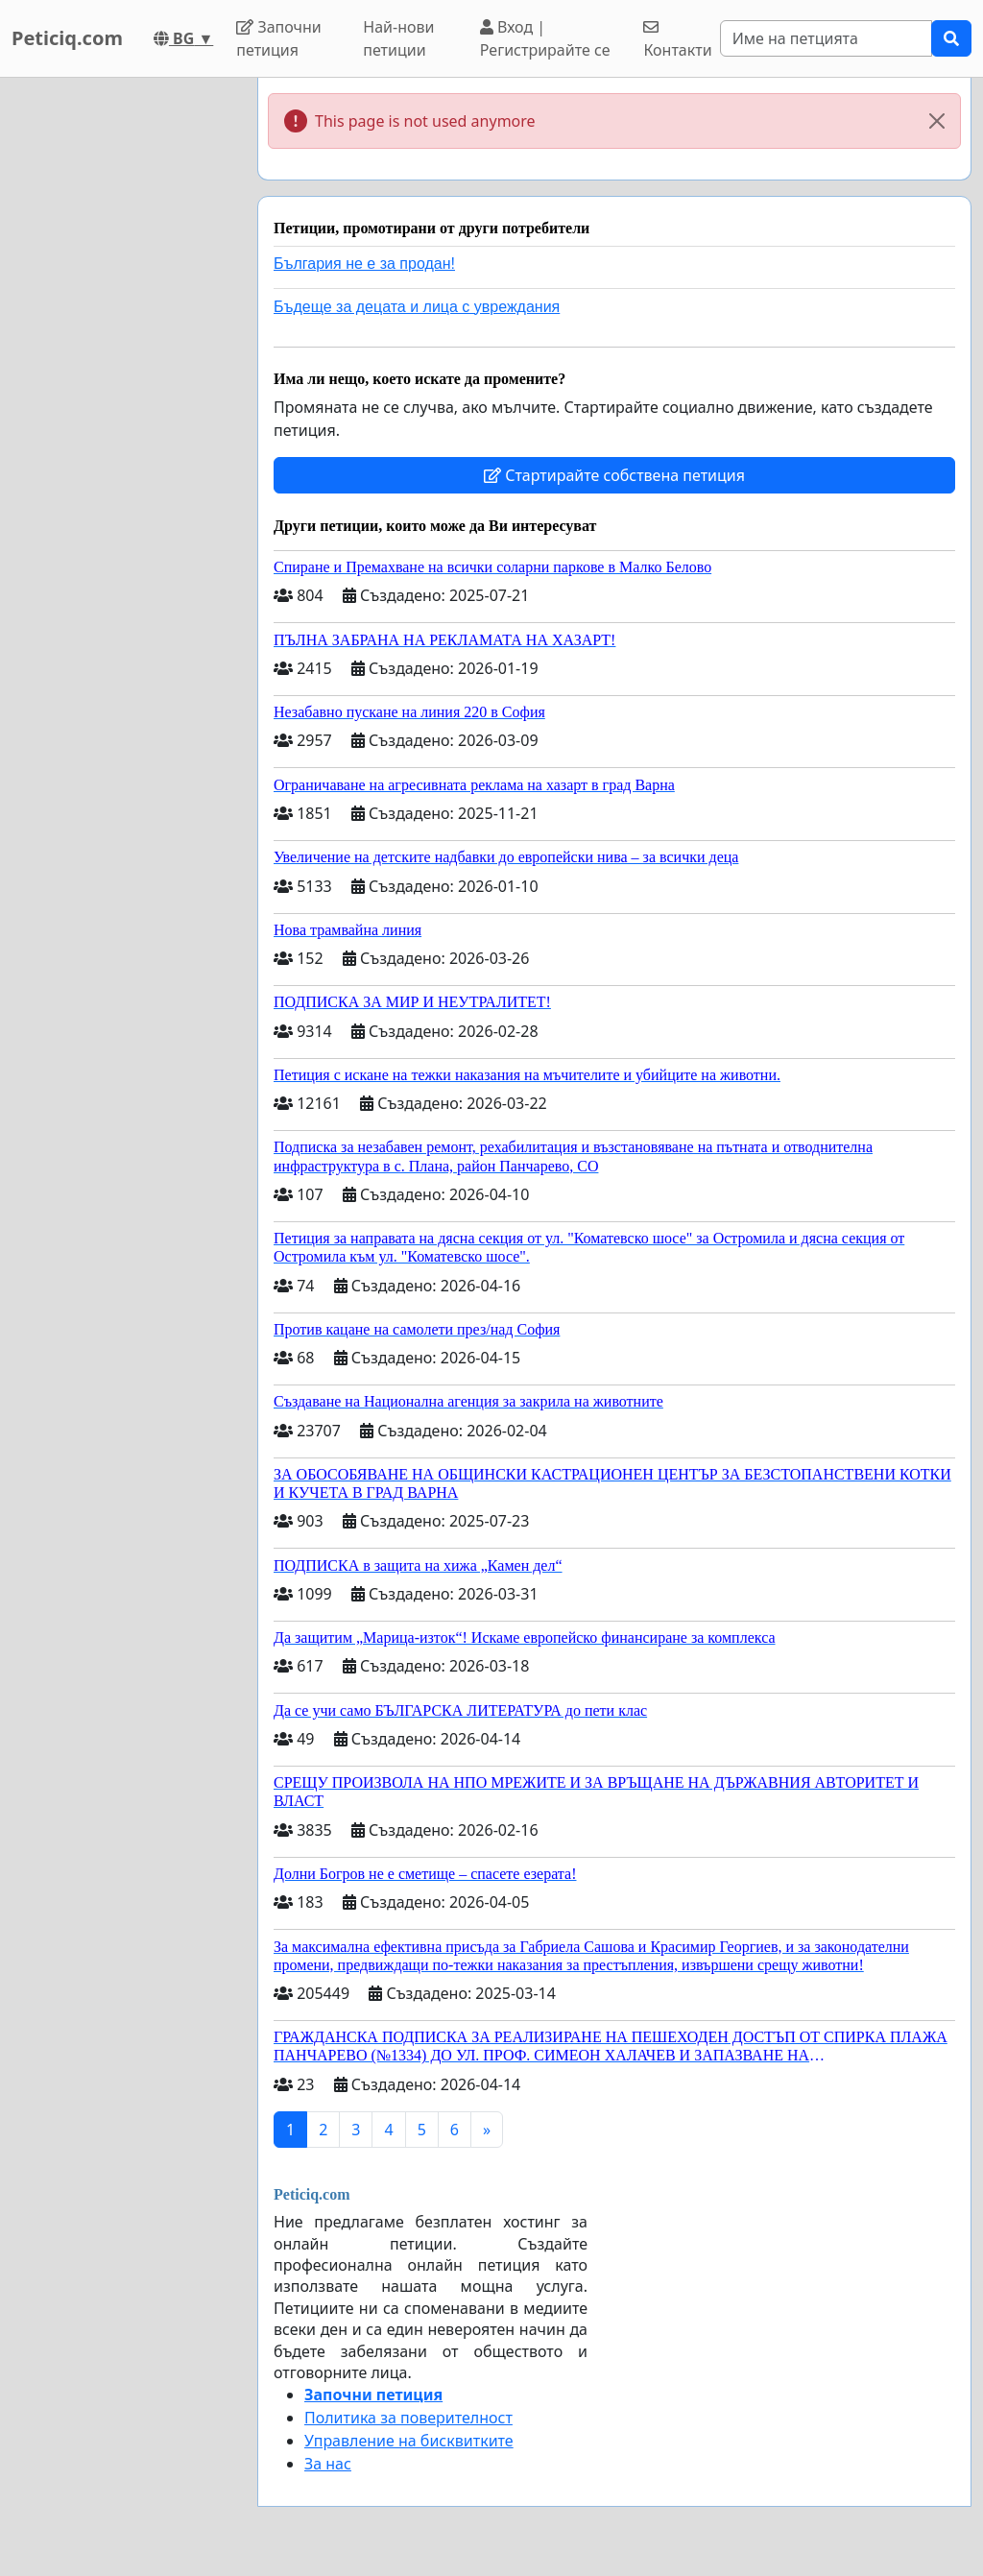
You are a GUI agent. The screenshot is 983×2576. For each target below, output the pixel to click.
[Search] (826, 38)
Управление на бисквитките (409, 2440)
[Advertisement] (123, 366)
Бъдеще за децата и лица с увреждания (417, 307)
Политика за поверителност (408, 2417)
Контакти (677, 39)
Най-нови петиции (398, 38)
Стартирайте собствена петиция (614, 475)
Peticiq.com (67, 38)
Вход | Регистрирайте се (545, 38)
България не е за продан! (364, 263)
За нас (327, 2463)
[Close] (937, 121)
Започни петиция (279, 38)
